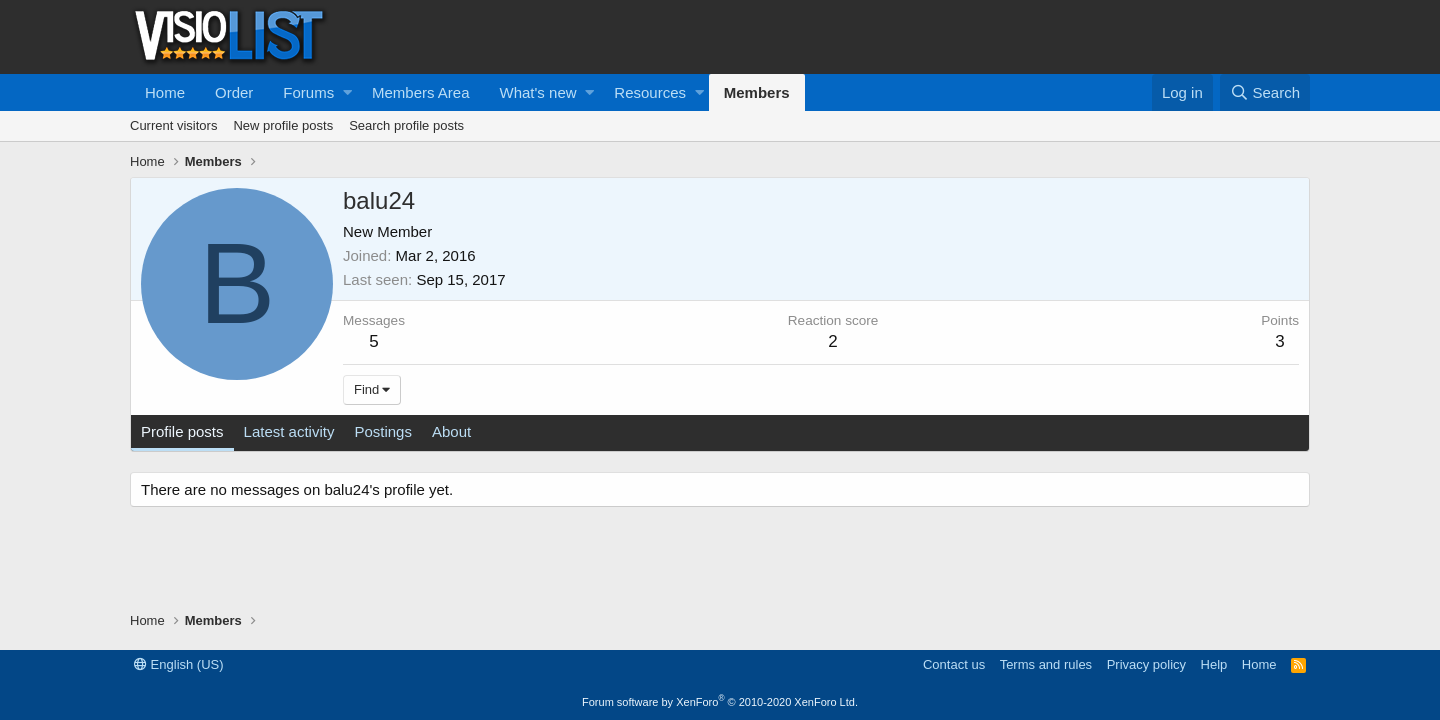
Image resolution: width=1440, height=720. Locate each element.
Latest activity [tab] (289, 431)
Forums (308, 92)
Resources (650, 92)
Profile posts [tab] (182, 431)
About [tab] (451, 431)
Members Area (421, 92)
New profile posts (283, 125)
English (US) (179, 664)
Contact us (954, 664)
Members (757, 92)
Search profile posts (406, 125)
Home (165, 92)
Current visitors (173, 125)
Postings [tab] (383, 431)
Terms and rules (1046, 664)
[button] (347, 92)
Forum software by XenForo (720, 702)
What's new (538, 92)
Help (1214, 664)
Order (234, 92)
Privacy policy (1146, 664)
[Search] (1265, 92)
